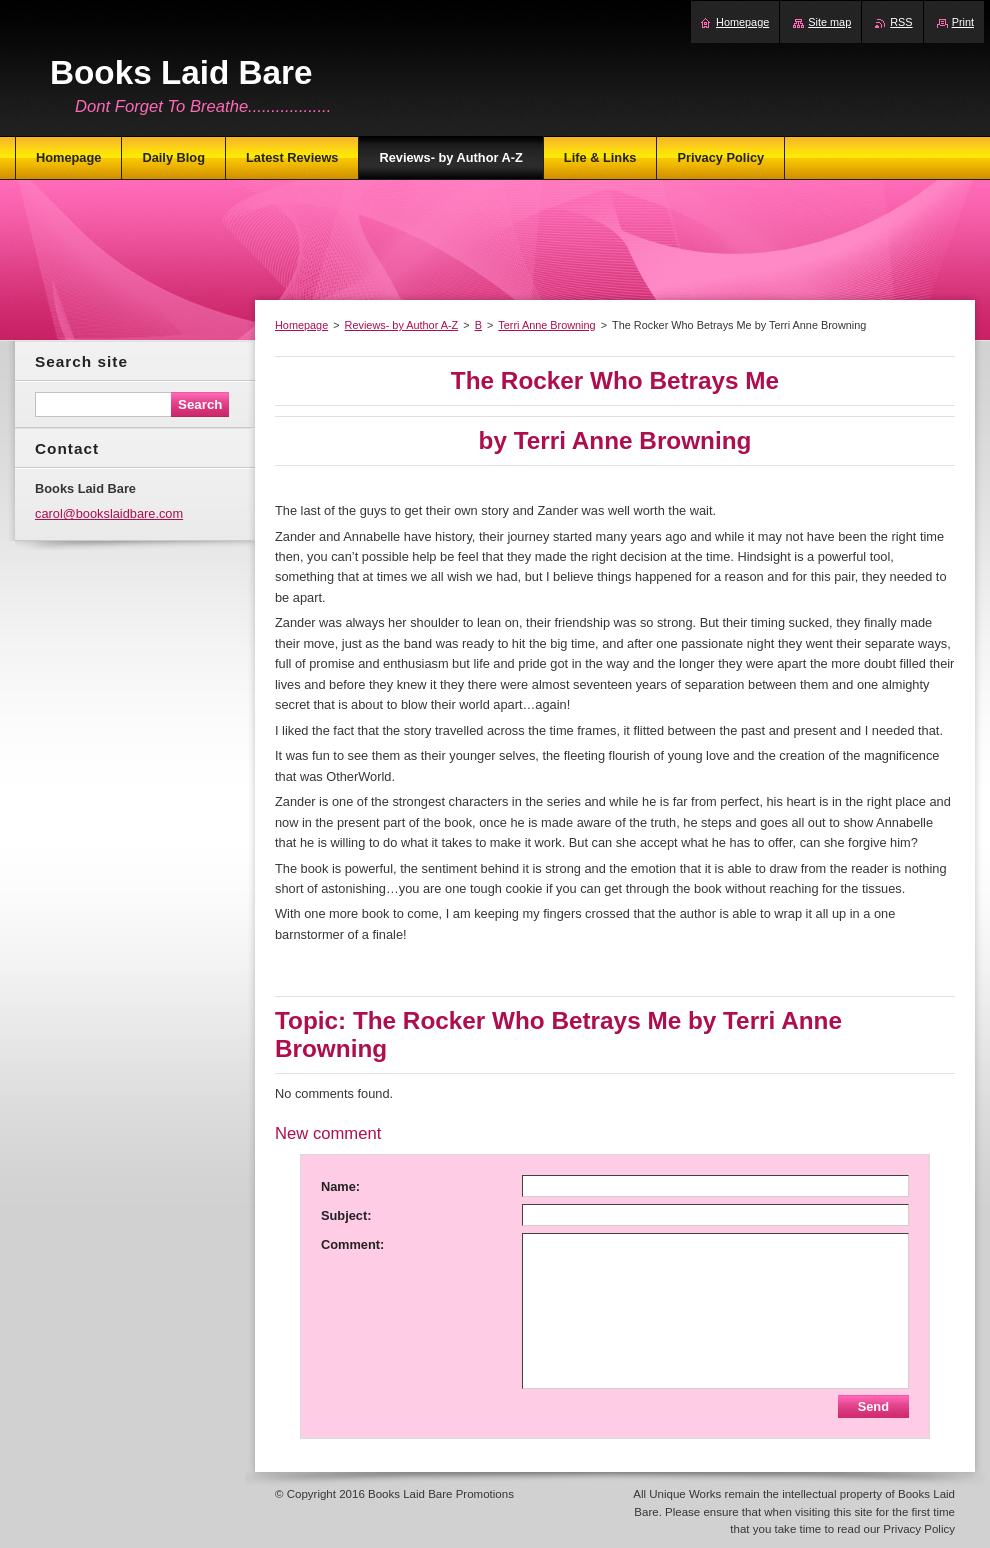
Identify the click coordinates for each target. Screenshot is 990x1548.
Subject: (346, 1215)
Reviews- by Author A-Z (402, 325)
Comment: (352, 1244)
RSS (901, 22)
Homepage (301, 325)
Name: (340, 1186)
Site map (829, 22)
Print (963, 22)
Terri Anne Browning (546, 325)
